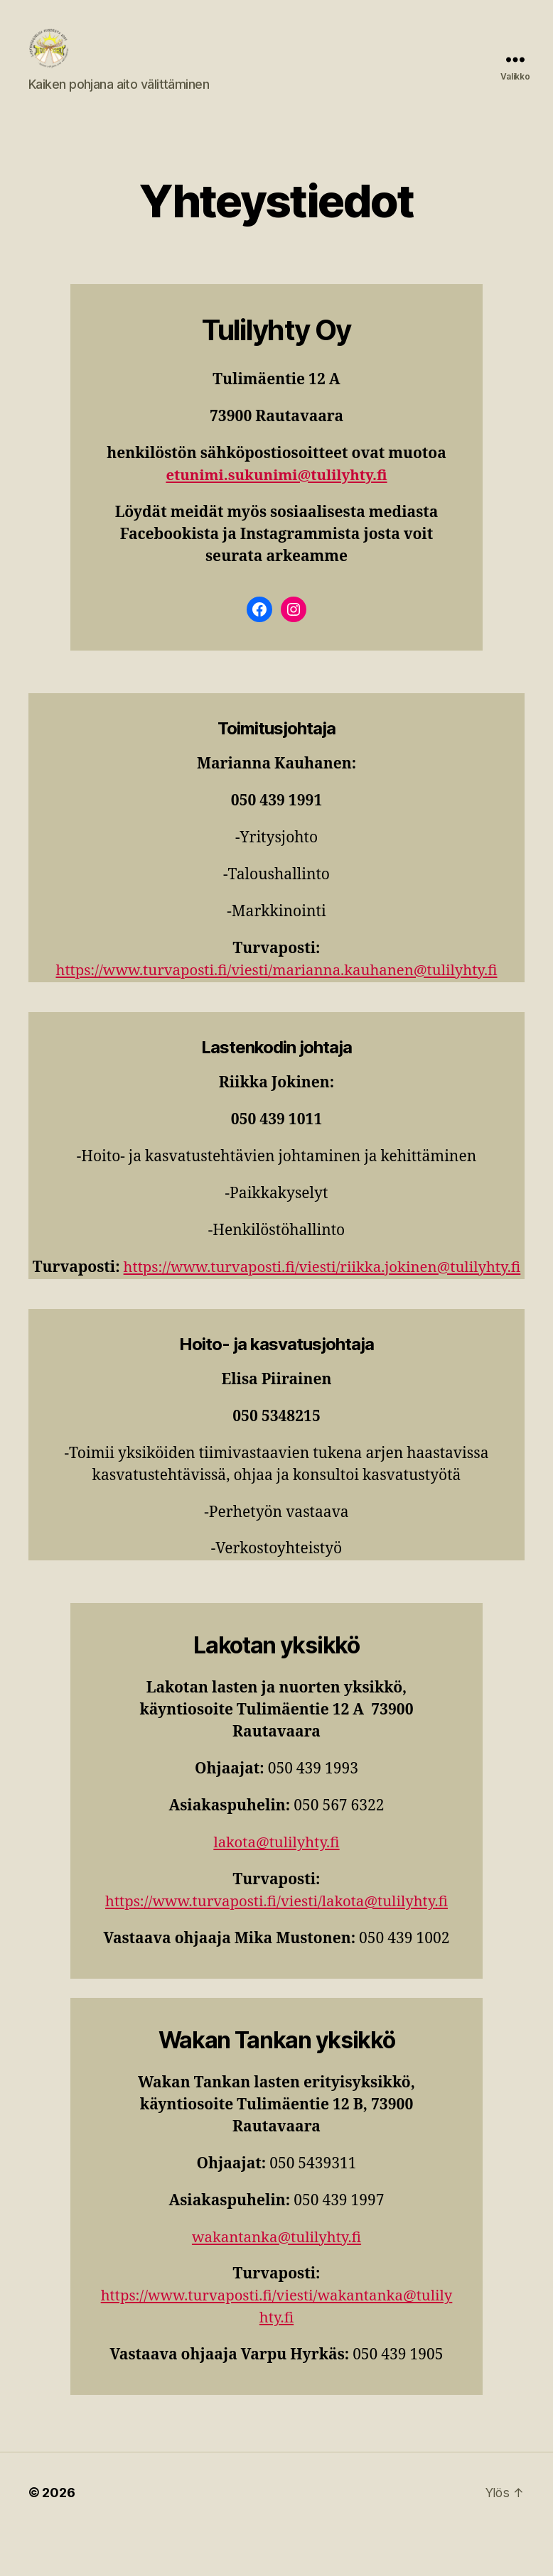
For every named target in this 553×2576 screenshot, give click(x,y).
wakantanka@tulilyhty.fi (276, 2280)
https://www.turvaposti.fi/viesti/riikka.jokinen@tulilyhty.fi (276, 1310)
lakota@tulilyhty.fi (276, 1886)
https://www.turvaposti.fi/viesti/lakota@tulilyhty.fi (276, 1945)
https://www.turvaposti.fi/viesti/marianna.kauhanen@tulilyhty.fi (276, 991)
